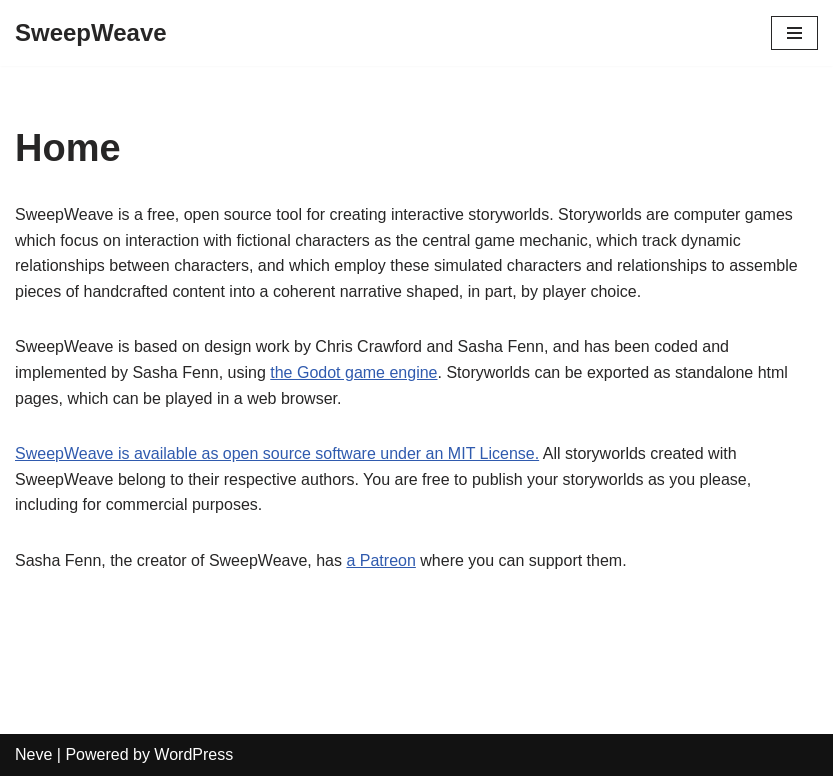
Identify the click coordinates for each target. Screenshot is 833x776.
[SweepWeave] (91, 33)
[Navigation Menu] (794, 33)
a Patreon (380, 560)
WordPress (193, 754)
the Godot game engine (353, 372)
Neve (33, 754)
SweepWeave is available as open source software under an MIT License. (277, 453)
